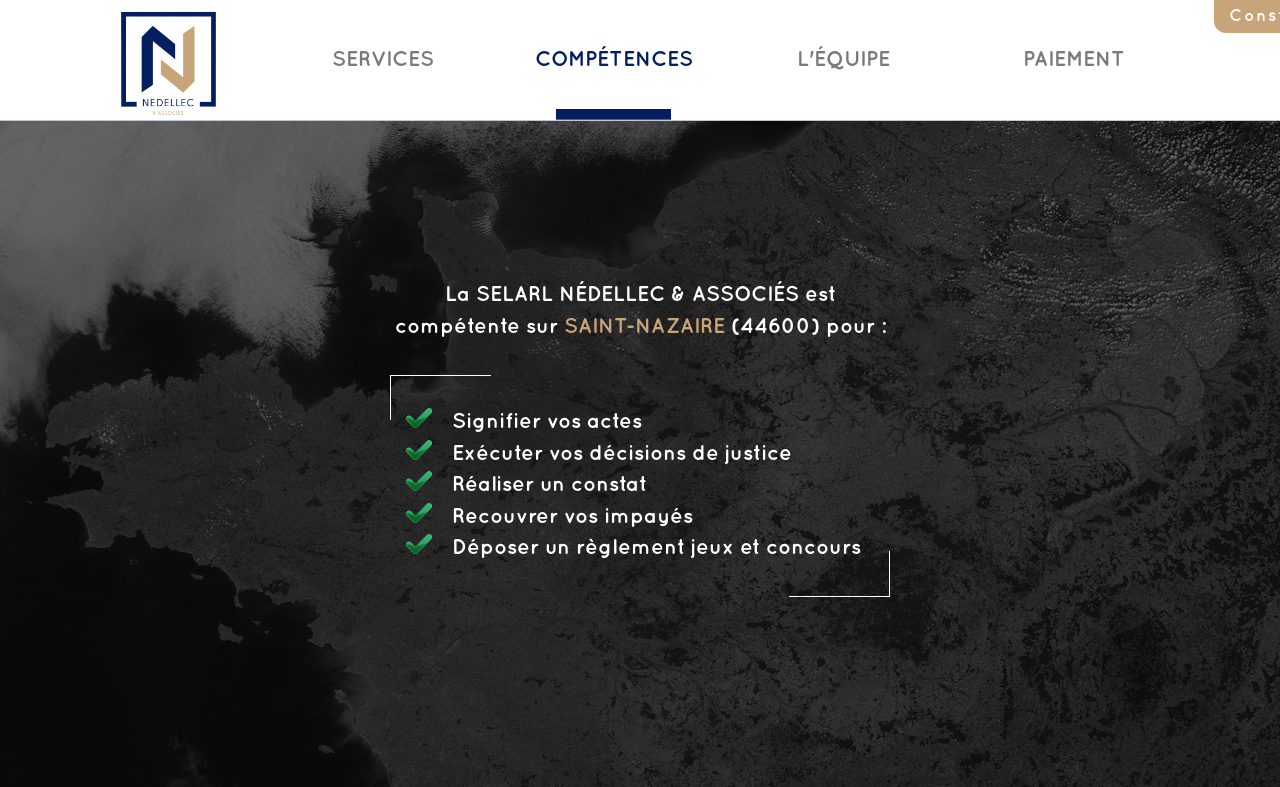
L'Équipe (843, 60)
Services (383, 60)
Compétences (614, 60)
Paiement (1074, 60)
